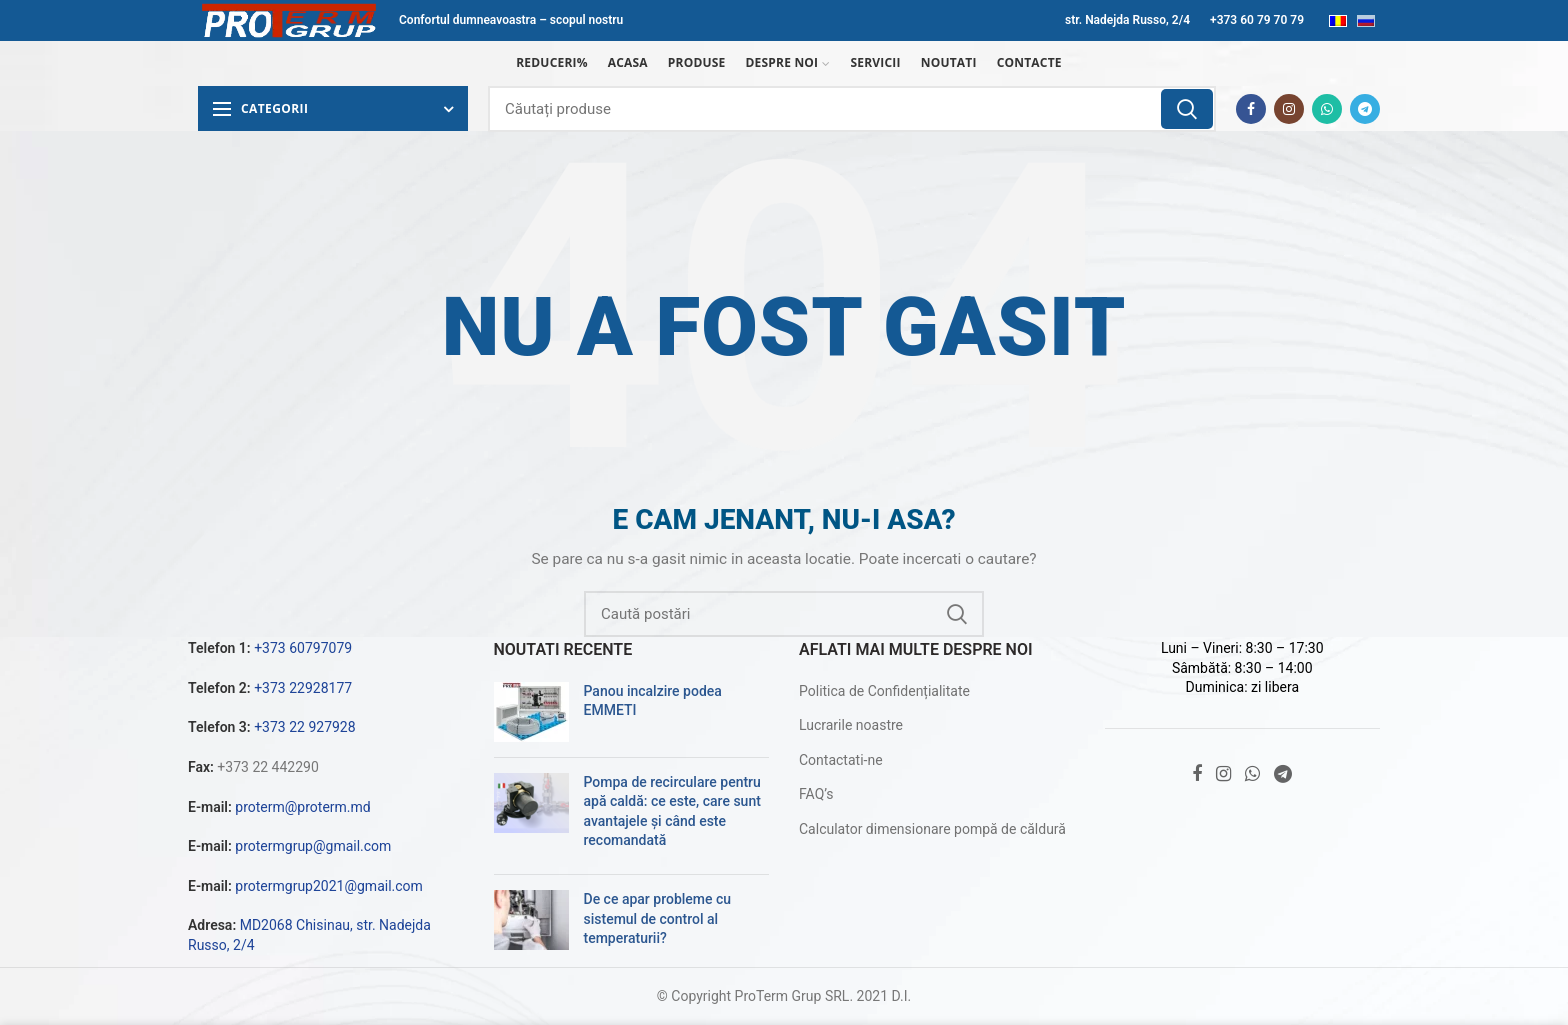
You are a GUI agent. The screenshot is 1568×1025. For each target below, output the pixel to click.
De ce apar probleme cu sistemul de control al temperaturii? (658, 918)
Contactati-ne (841, 760)
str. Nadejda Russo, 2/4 (1127, 20)
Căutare (1187, 109)
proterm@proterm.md (302, 807)
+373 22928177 (303, 688)
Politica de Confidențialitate (884, 691)
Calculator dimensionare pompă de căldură (932, 829)
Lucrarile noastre (851, 725)
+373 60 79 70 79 (1257, 20)
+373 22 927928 (304, 727)
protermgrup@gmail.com (313, 846)
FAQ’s (816, 794)
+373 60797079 (303, 648)
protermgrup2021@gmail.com (329, 886)
